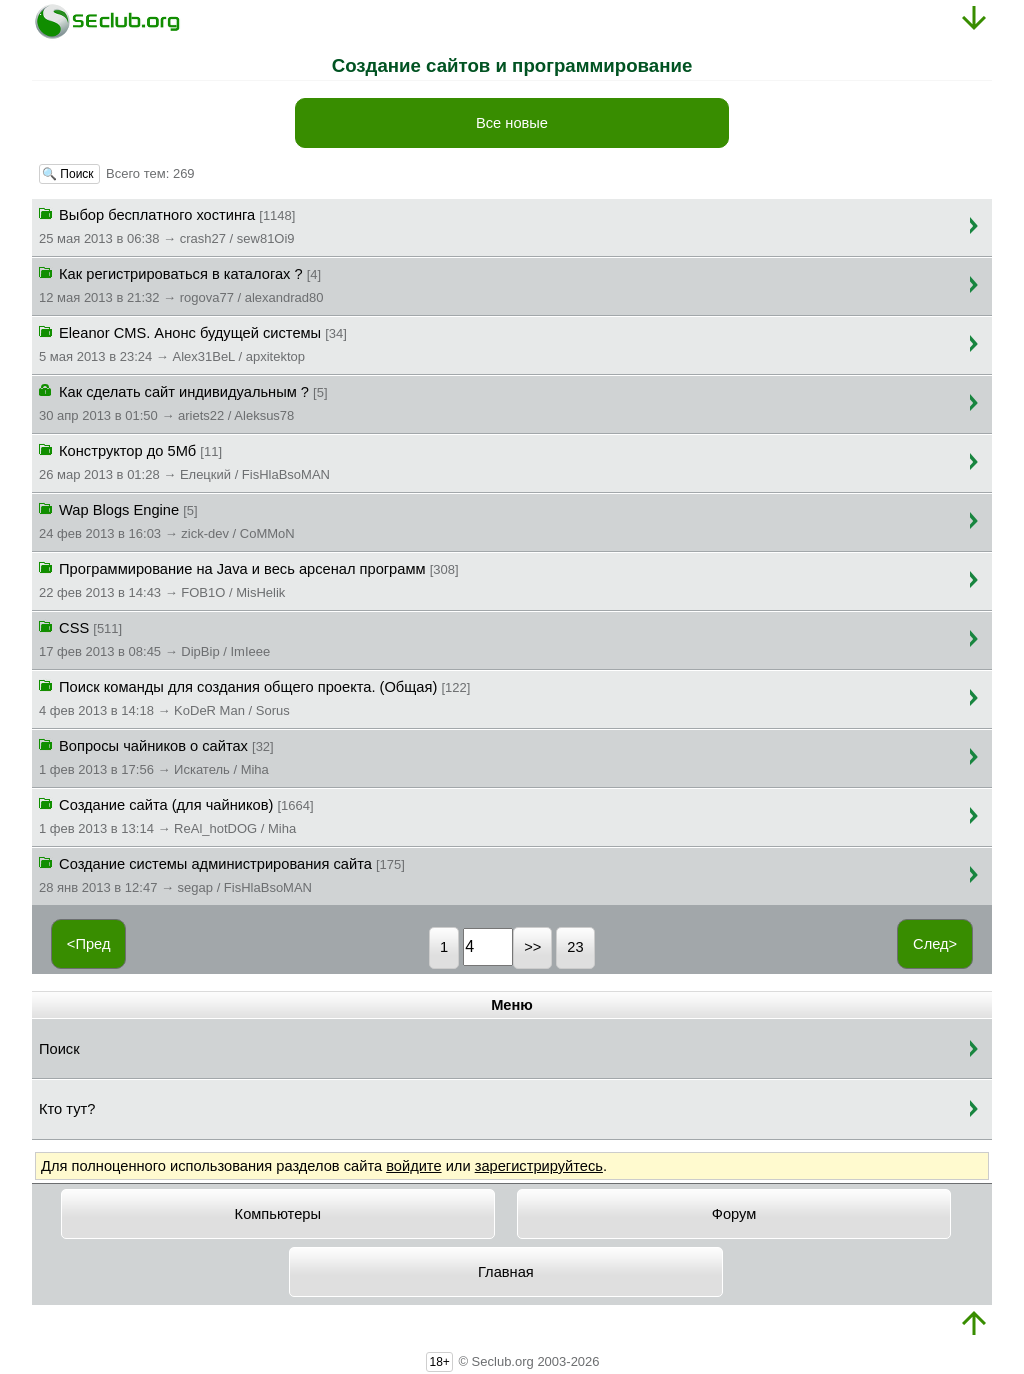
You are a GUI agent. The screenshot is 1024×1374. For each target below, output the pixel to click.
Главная (506, 1272)
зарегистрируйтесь (539, 1166)
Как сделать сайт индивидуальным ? (183, 402)
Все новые (512, 123)
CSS (154, 638)
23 (575, 947)
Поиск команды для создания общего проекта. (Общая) (254, 697)
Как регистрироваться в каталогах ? (181, 284)
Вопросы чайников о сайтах (156, 756)
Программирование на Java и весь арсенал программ (249, 579)
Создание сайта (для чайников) (176, 815)
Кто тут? (67, 1109)
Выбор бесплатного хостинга (167, 225)
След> (935, 944)
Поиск (59, 1049)
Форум (734, 1214)
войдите (413, 1166)
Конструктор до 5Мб (184, 461)
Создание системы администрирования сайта (222, 874)
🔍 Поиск (69, 174)
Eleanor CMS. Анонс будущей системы (193, 343)
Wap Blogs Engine (167, 520)
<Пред (89, 944)
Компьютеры (278, 1214)
